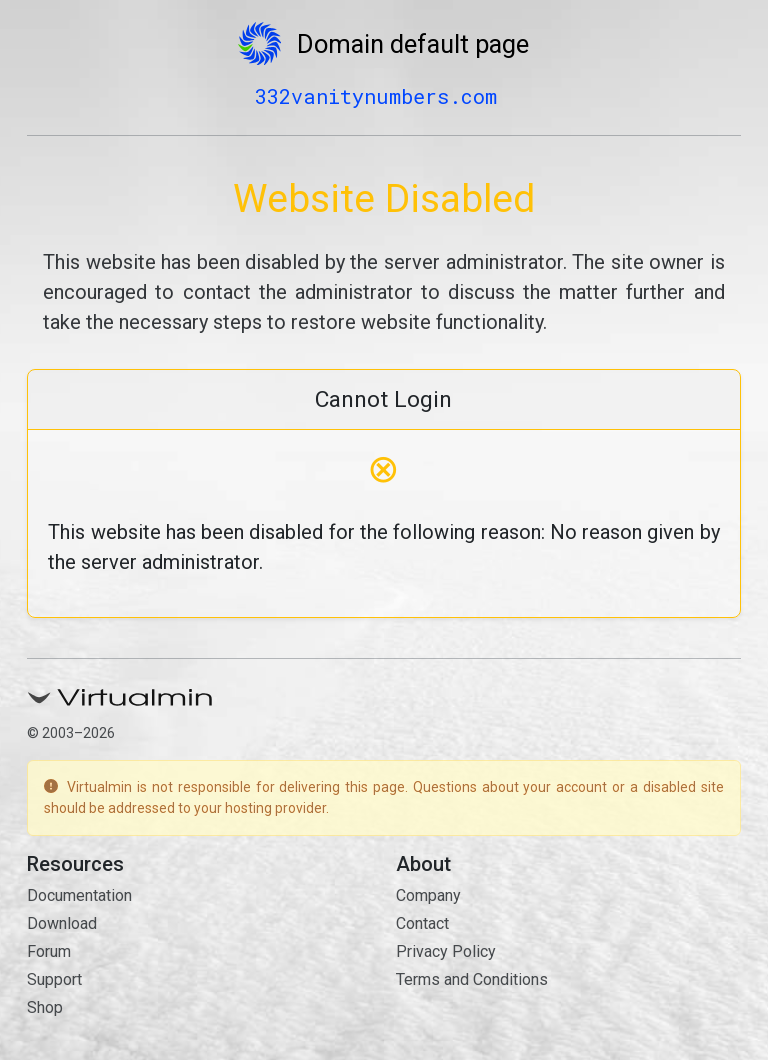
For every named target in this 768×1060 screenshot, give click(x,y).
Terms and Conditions (472, 979)
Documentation (79, 895)
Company (428, 895)
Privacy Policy (446, 951)
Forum (49, 951)
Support (54, 979)
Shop (45, 1007)
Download (62, 923)
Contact (422, 923)
